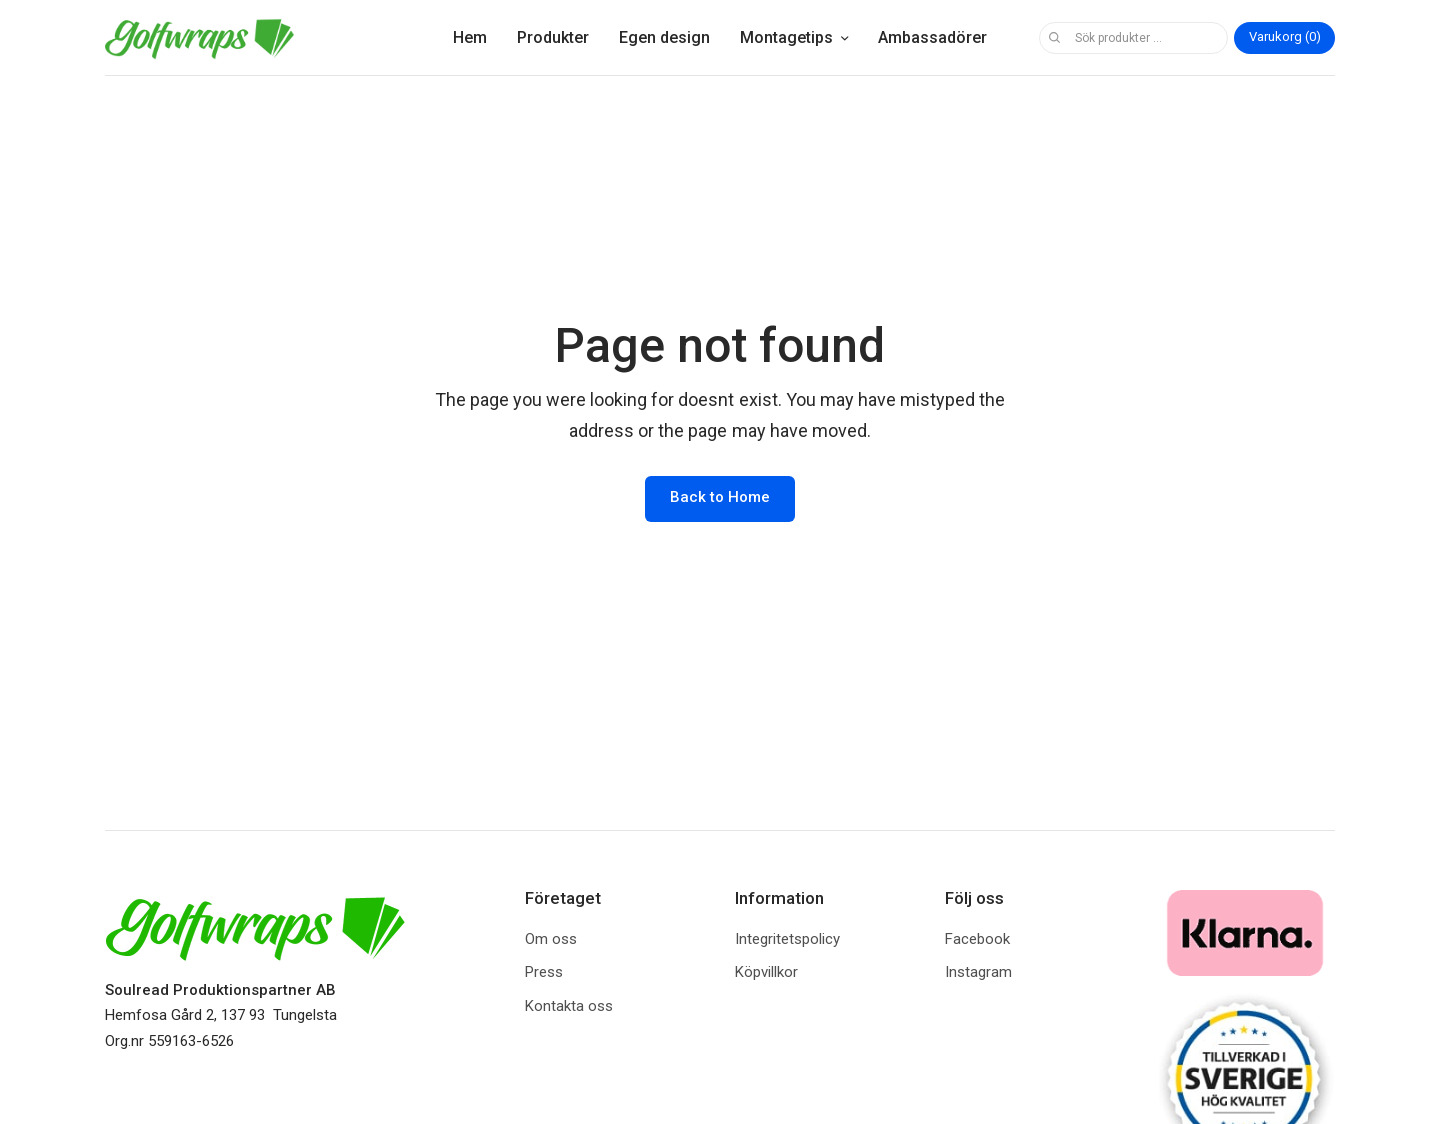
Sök (1054, 38)
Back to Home (720, 497)
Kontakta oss (569, 1006)
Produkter (553, 37)
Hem (470, 37)
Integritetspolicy (787, 939)
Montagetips (786, 37)
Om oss (551, 939)
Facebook (977, 939)
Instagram (978, 972)
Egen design (664, 37)
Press (544, 972)
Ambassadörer (932, 37)
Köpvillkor (766, 972)
